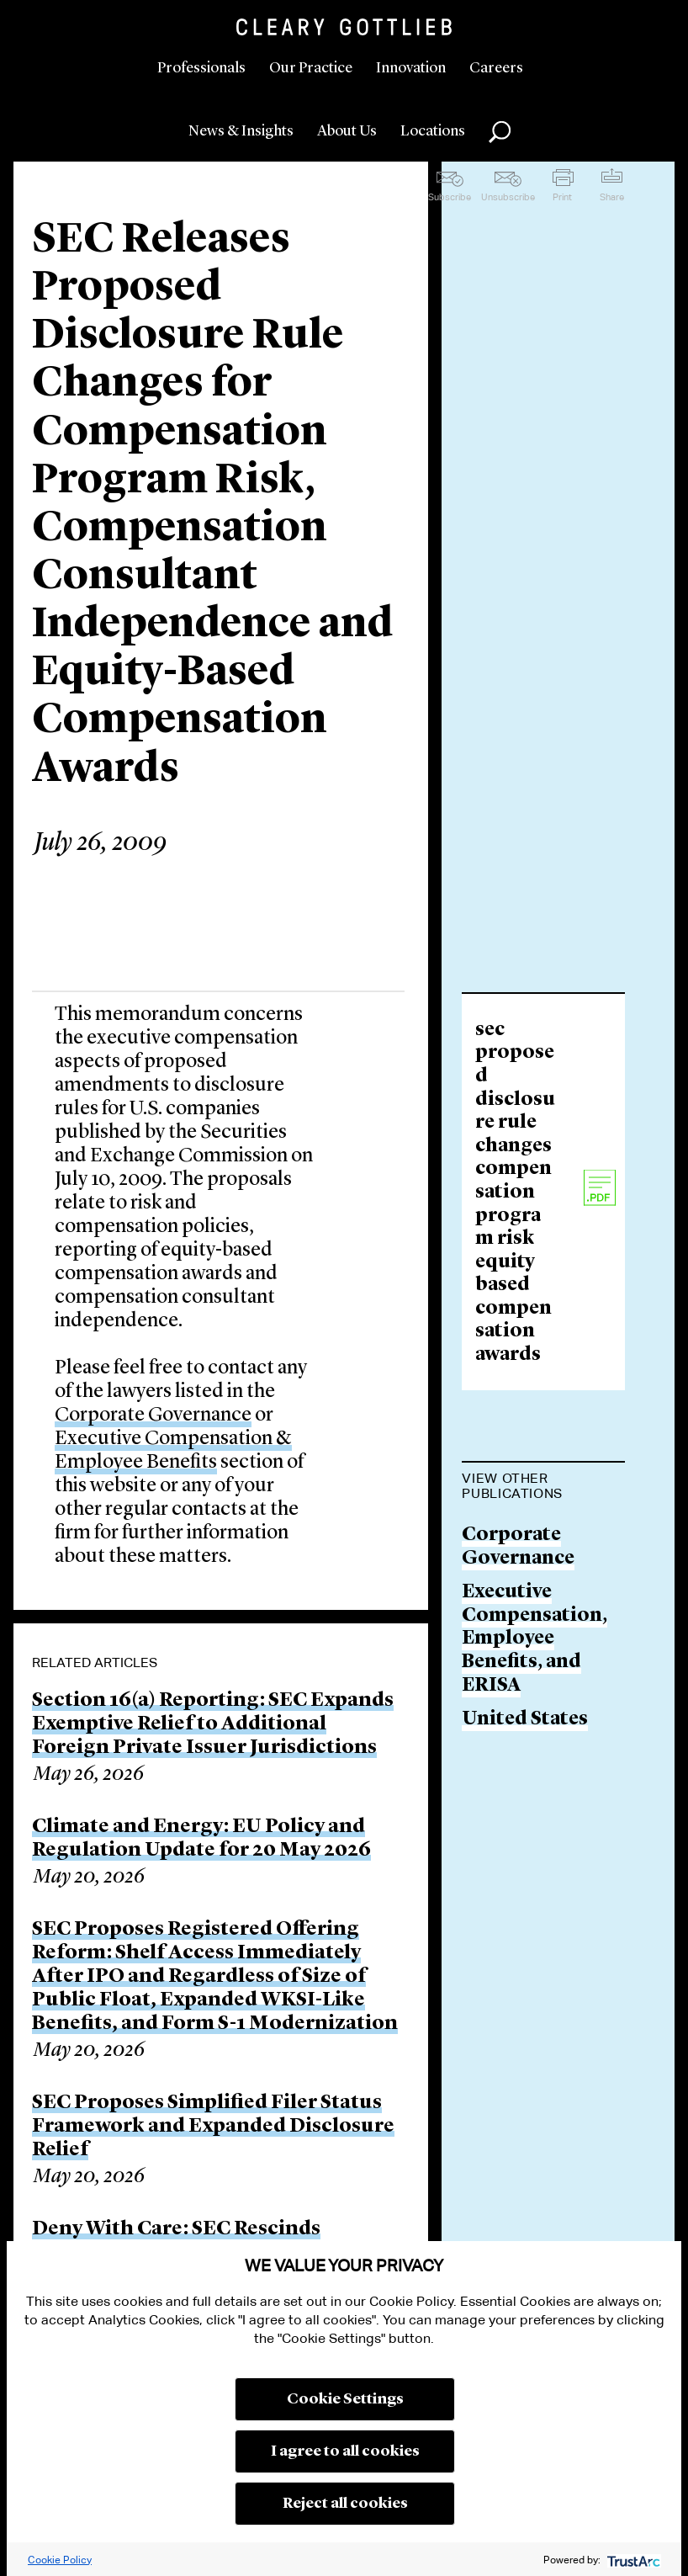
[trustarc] (632, 2559)
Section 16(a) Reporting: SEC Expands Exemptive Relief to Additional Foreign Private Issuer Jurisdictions (213, 1724)
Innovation (411, 68)
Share (612, 197)
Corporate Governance (153, 1415)
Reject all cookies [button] (345, 2503)
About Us (347, 131)
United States (525, 1719)
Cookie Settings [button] (345, 2399)
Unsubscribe (508, 197)
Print (562, 197)
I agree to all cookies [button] (345, 2451)
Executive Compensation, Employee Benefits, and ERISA (534, 1639)
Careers (496, 68)
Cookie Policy (60, 2559)
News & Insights (241, 131)
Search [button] (500, 132)
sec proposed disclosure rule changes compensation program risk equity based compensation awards (515, 1193)
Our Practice (310, 68)
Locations (432, 131)
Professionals (201, 68)
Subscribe (449, 197)
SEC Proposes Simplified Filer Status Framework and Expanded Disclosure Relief (213, 2126)
